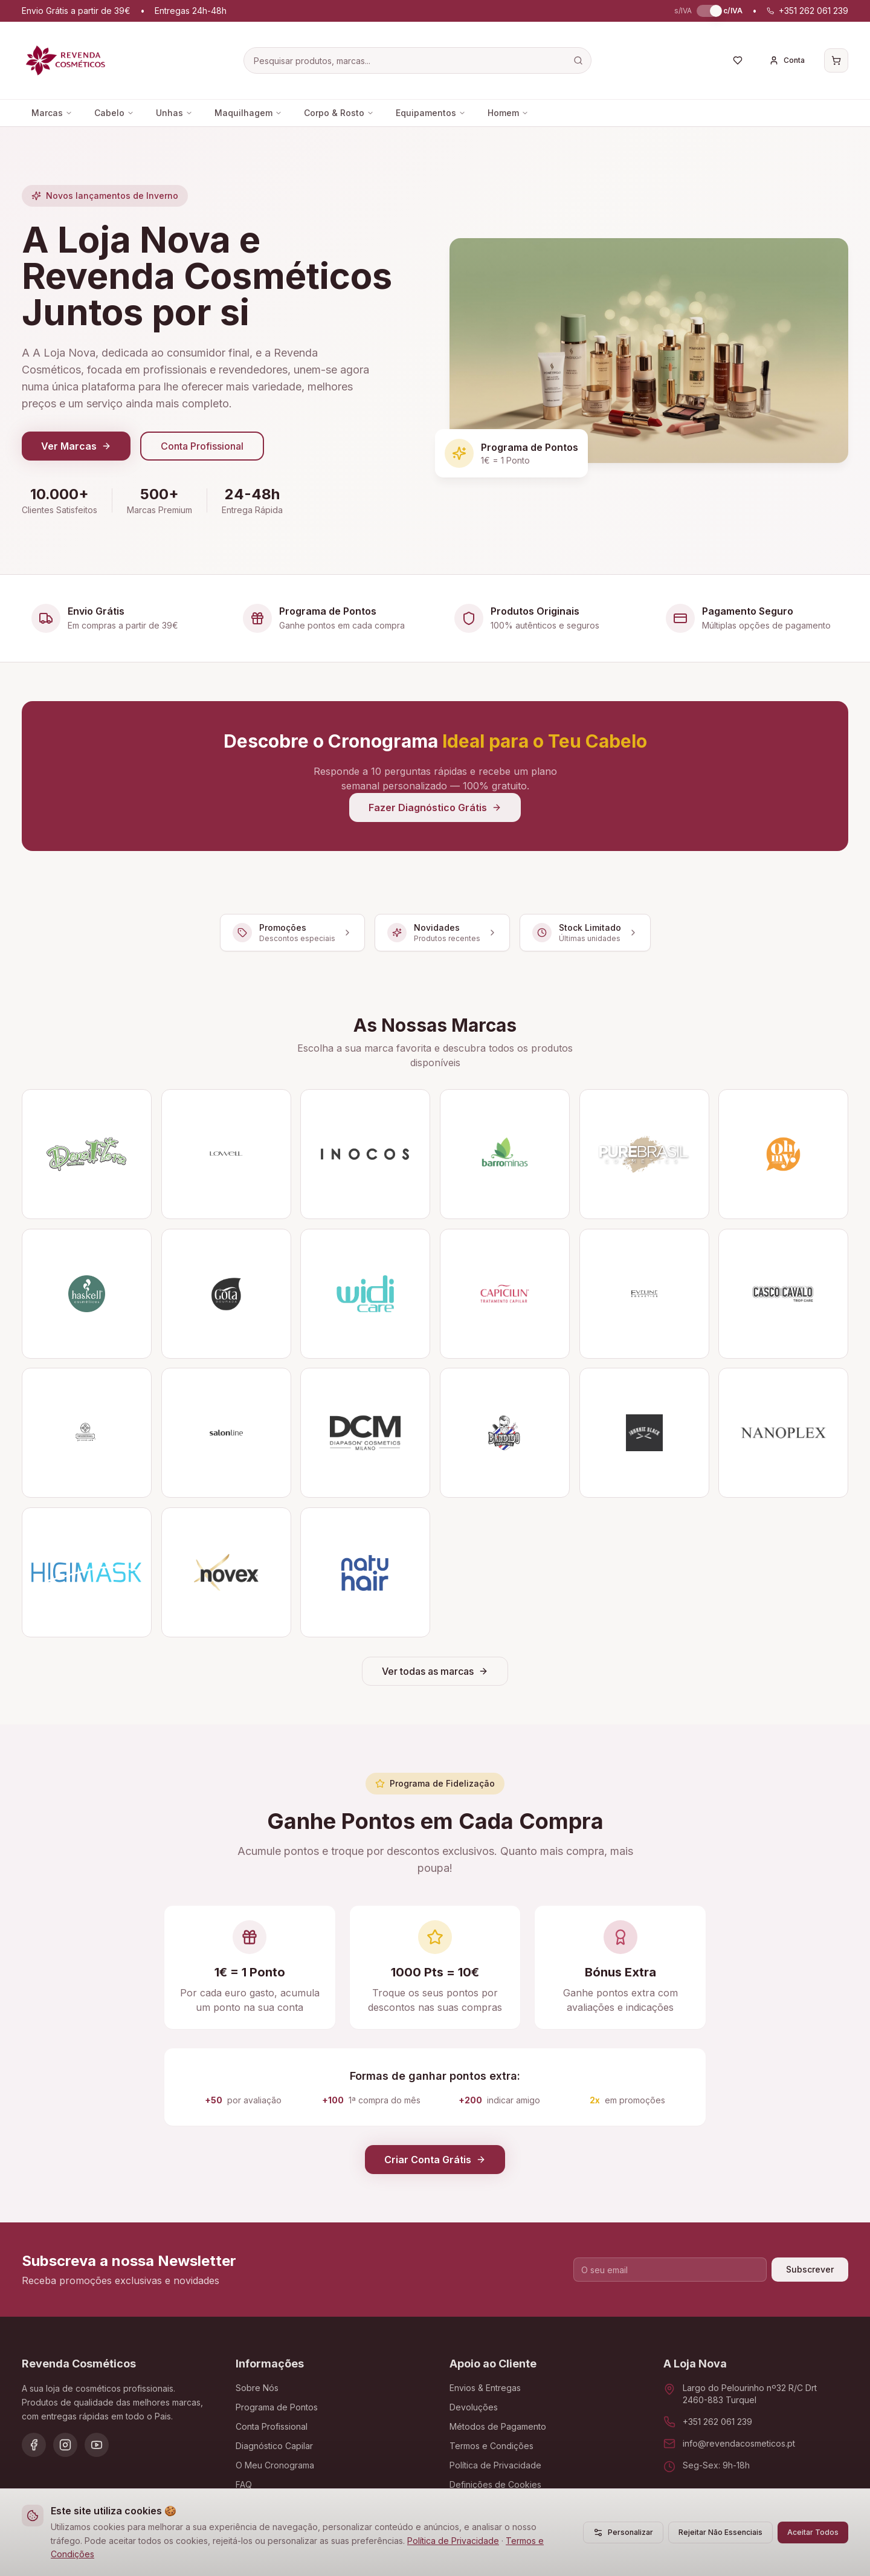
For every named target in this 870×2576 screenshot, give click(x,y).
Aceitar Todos (813, 2532)
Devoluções (474, 2407)
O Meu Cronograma (275, 2465)
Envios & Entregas (485, 2388)
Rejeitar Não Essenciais (720, 2532)
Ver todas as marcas (435, 1671)
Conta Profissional (202, 446)
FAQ (244, 2484)
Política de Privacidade (453, 2541)
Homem (508, 113)
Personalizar (623, 2532)
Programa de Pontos (277, 2407)
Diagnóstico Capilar (274, 2446)
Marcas (51, 113)
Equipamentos (431, 113)
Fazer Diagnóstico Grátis (435, 807)
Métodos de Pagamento (498, 2426)
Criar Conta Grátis (435, 2160)
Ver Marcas (76, 446)
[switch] (707, 11)
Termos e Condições (491, 2446)
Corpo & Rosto (339, 113)
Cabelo (114, 113)
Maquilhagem (248, 113)
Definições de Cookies (495, 2484)
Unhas (174, 113)
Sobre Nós (257, 2388)
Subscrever (810, 2269)
